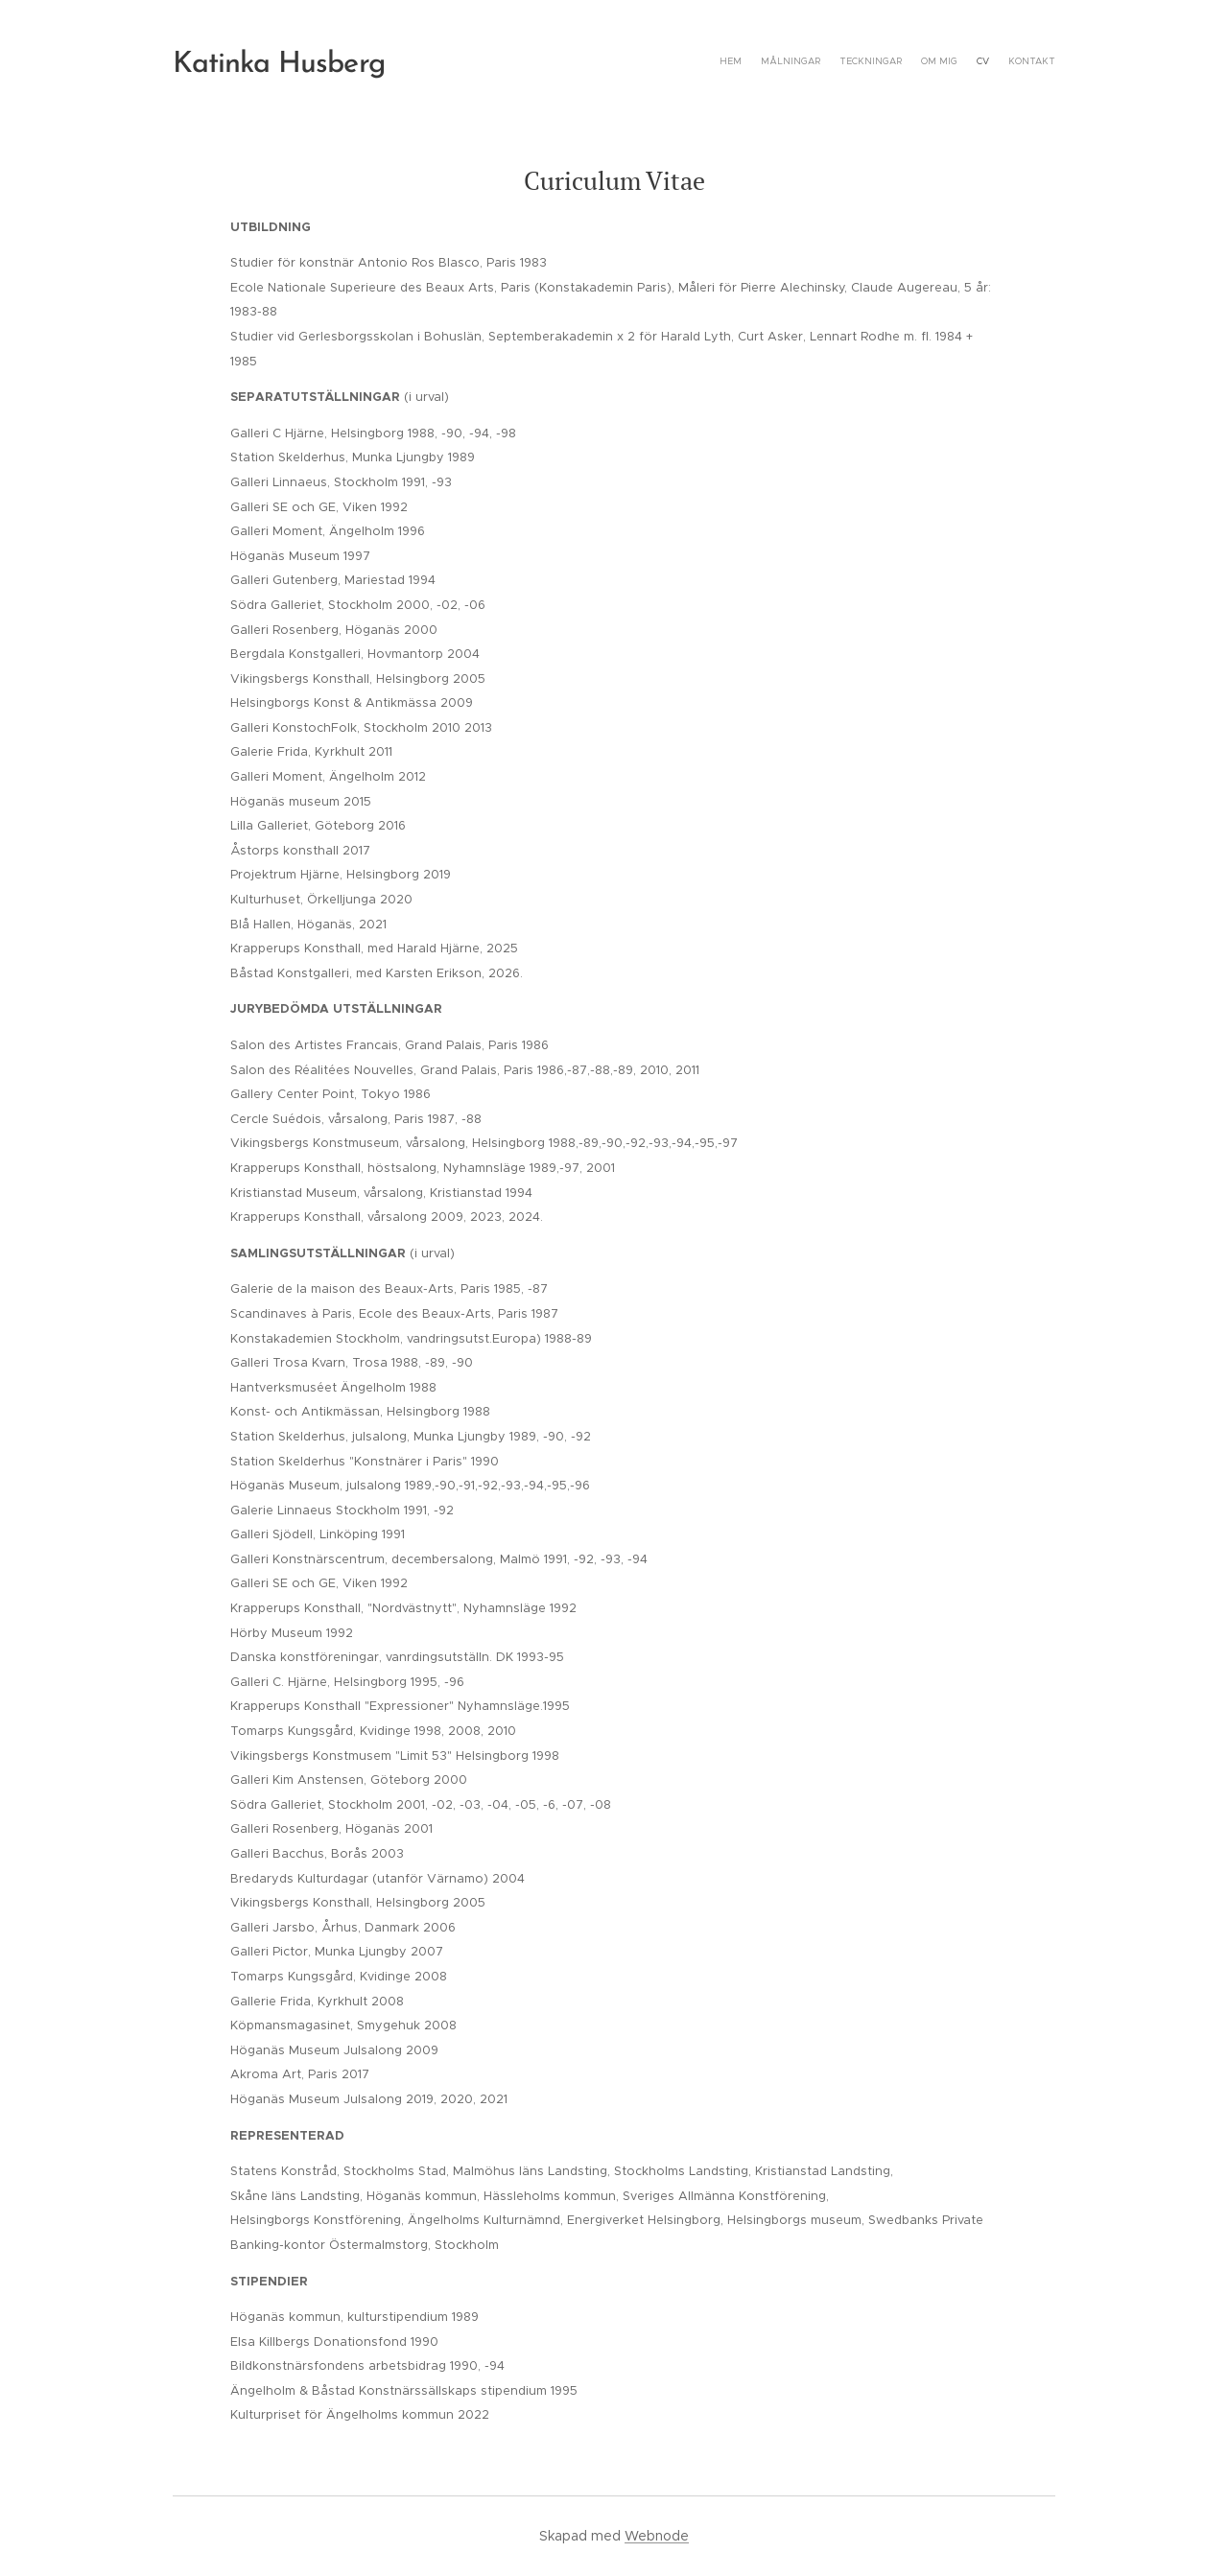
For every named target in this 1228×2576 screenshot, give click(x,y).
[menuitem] (962, 62)
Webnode (657, 2535)
